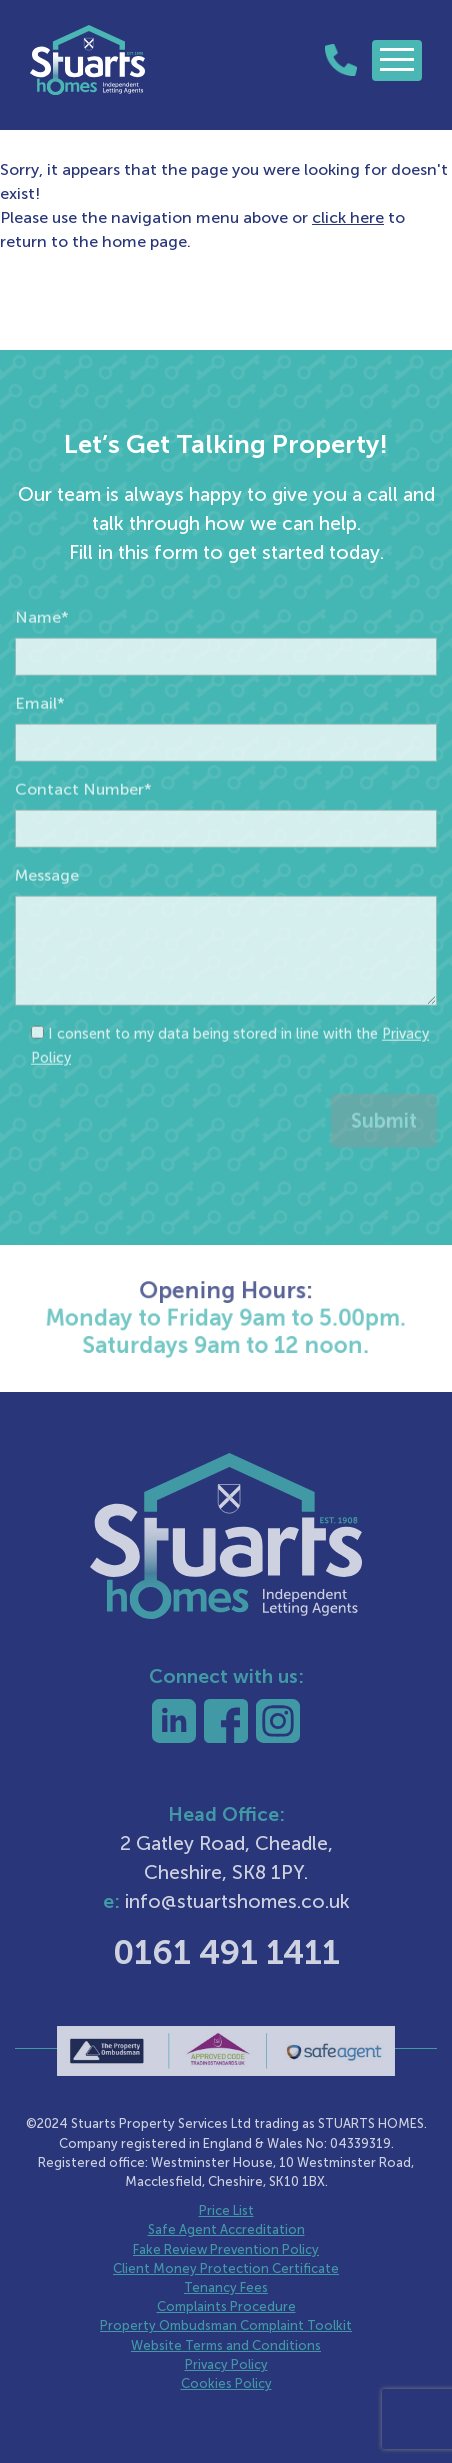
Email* (40, 746)
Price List (226, 2210)
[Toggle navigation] (397, 60)
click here (348, 217)
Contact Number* (83, 832)
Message (47, 918)
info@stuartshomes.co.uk (237, 1901)
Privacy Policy (226, 2364)
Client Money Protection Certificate (226, 2268)
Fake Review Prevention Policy (226, 2249)
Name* (42, 660)
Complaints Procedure (226, 2306)
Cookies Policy (226, 2383)
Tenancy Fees (226, 2287)
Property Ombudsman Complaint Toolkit (226, 2325)
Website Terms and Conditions (226, 2345)
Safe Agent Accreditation (226, 2229)
